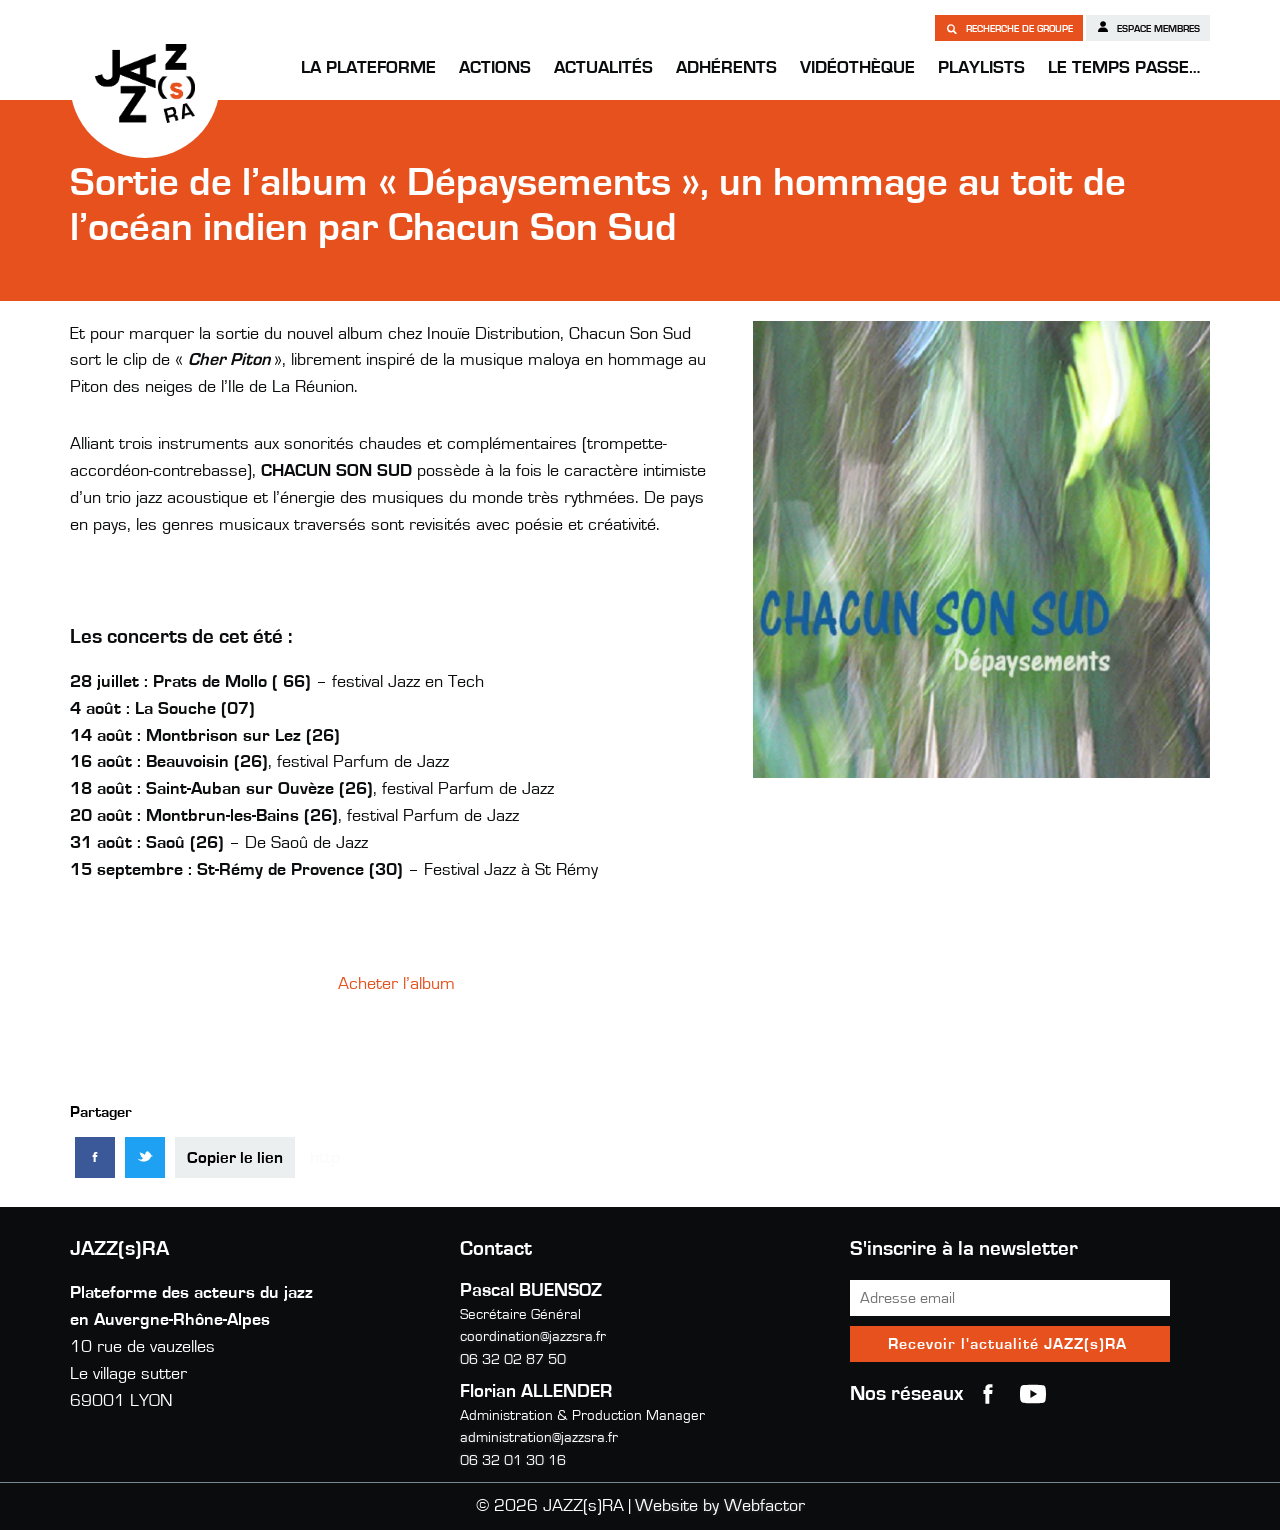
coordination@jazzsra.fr (533, 1336)
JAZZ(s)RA (145, 83)
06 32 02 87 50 (513, 1359)
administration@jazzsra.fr (539, 1437)
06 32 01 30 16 (513, 1460)
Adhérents (726, 68)
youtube (1033, 1394)
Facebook (988, 1394)
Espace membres (1148, 27)
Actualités (603, 68)
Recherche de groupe (1009, 28)
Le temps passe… (1124, 68)
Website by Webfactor (720, 1506)
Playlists (981, 68)
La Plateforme (368, 68)
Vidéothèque (857, 68)
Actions (495, 68)
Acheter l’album (396, 984)
